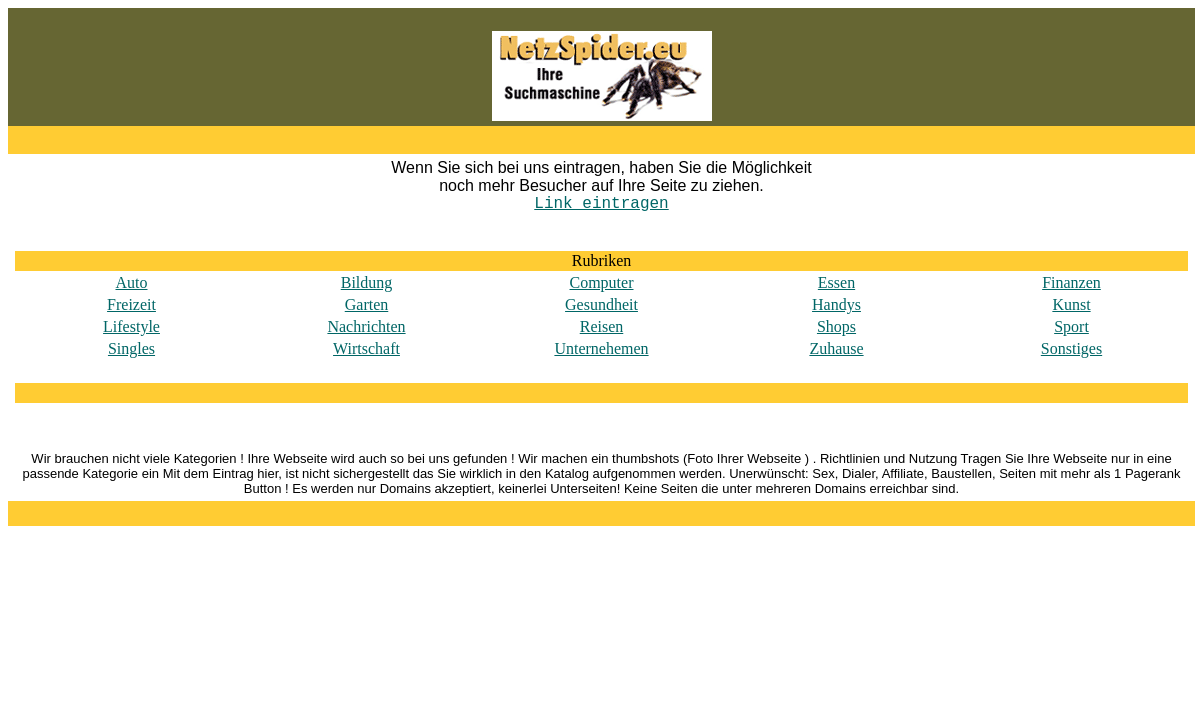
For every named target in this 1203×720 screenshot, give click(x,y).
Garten (367, 304)
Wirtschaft (366, 348)
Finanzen (1071, 282)
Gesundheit (601, 304)
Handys (836, 304)
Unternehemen (601, 348)
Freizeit (131, 304)
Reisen (602, 326)
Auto (132, 282)
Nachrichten (366, 326)
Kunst (1071, 304)
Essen (836, 282)
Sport (1071, 326)
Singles (131, 348)
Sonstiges (1071, 348)
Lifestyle (131, 326)
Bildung (367, 282)
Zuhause (836, 348)
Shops (836, 326)
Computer (602, 282)
